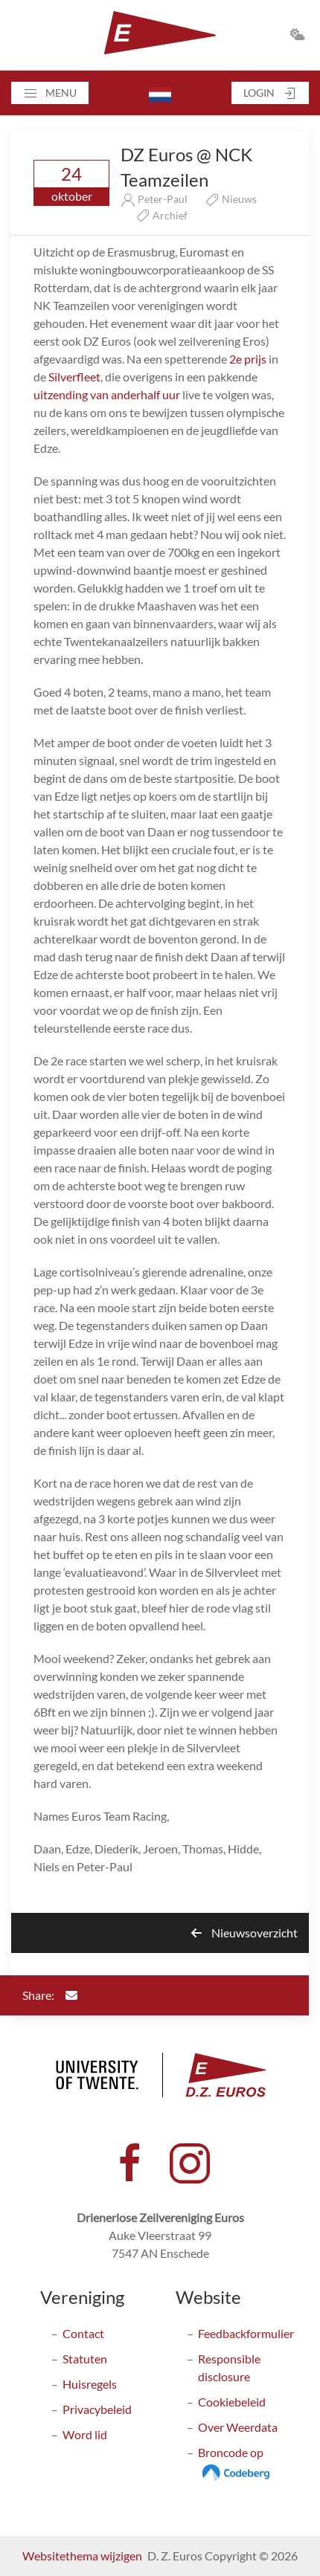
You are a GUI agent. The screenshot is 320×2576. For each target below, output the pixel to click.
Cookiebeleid (232, 2402)
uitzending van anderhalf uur (106, 394)
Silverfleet (74, 376)
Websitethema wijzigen (82, 2555)
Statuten (85, 2358)
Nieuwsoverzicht (244, 1932)
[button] (50, 93)
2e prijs (247, 359)
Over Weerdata (238, 2427)
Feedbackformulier (246, 2333)
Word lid (85, 2434)
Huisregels (90, 2384)
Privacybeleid (97, 2409)
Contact (83, 2333)
